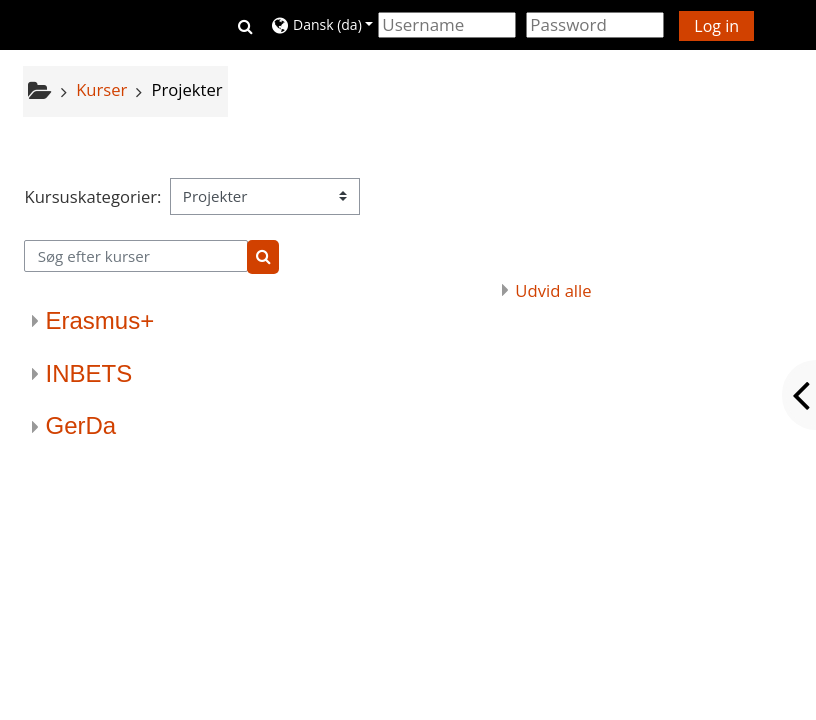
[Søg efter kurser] (135, 256)
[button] (246, 25)
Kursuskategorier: (92, 196)
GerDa (80, 425)
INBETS (88, 373)
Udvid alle (553, 290)
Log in (716, 26)
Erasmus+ (99, 320)
